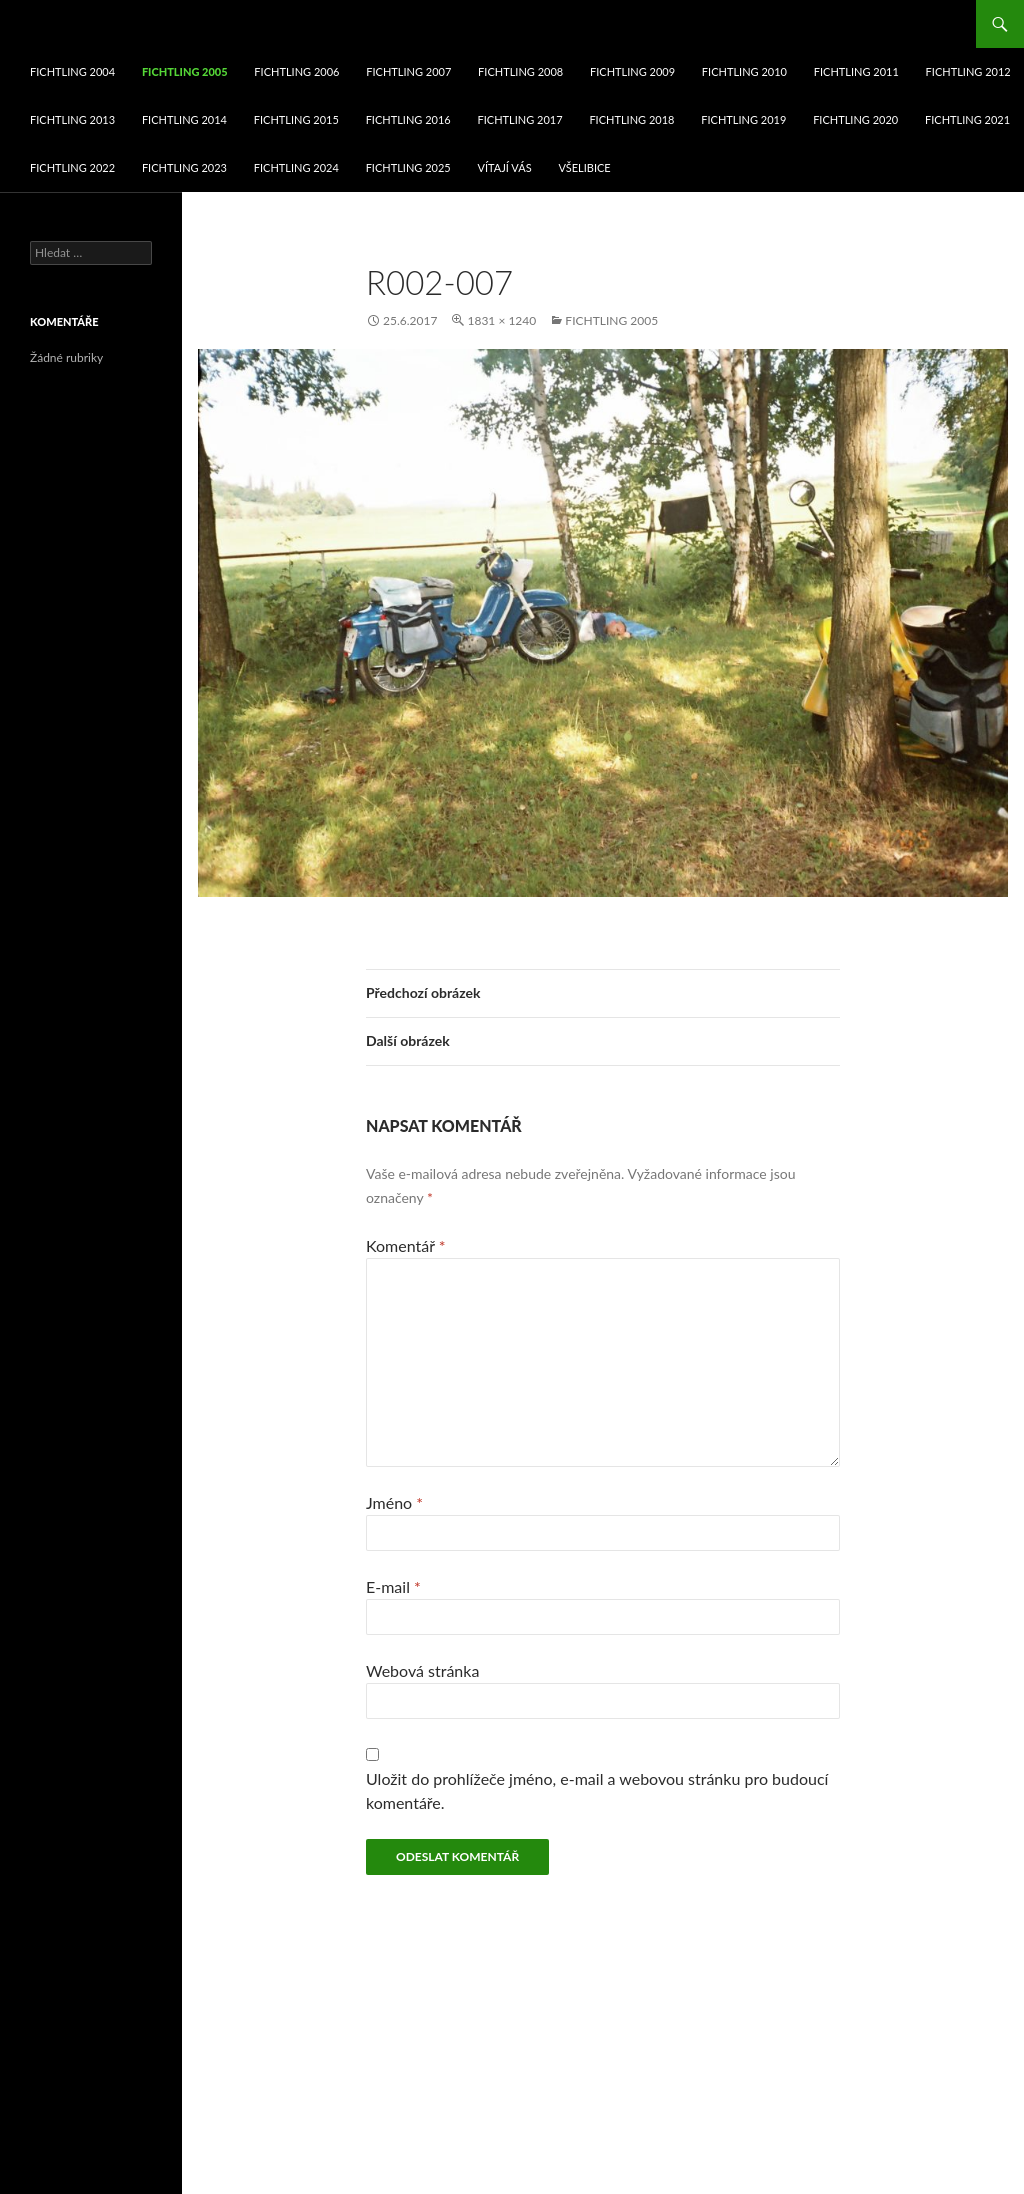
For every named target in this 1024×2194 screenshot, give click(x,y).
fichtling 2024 (296, 167)
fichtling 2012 (968, 71)
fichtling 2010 (744, 71)
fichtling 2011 (856, 71)
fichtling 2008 (520, 71)
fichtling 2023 (184, 167)
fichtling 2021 (967, 119)
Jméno (394, 1502)
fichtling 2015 (296, 119)
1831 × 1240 (501, 320)
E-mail (393, 1586)
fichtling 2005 (185, 71)
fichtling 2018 (631, 119)
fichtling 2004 (72, 71)
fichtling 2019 (743, 119)
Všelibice (584, 167)
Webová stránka (422, 1670)
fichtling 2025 (408, 167)
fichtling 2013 (72, 119)
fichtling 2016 (408, 119)
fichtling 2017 (520, 119)
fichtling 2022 (72, 167)
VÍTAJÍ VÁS (505, 167)
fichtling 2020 (855, 119)
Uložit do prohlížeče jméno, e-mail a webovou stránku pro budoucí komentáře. (597, 1790)
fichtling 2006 (296, 71)
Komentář (406, 1245)
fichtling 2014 (184, 119)
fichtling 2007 (408, 71)
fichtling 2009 (632, 71)
